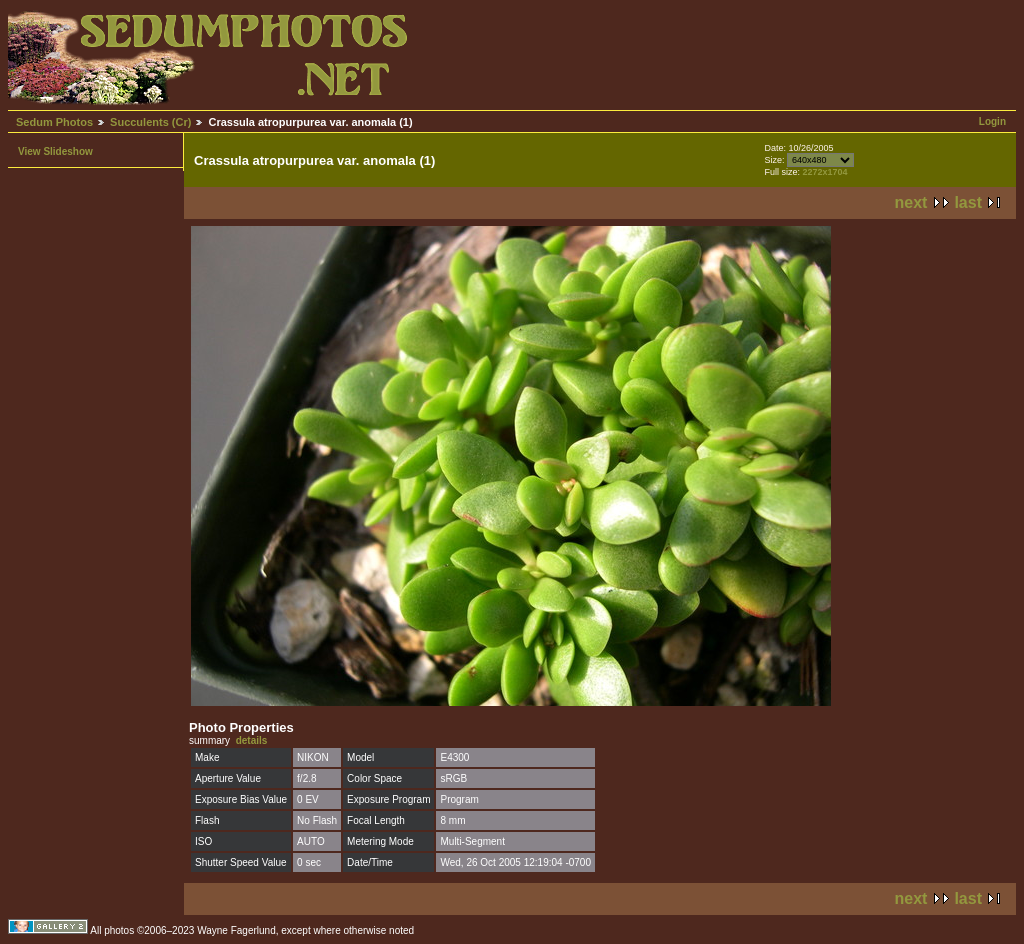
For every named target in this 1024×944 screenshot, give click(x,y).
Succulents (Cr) (150, 122)
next (911, 202)
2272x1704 (824, 172)
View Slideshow (55, 151)
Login (992, 121)
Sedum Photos (54, 122)
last (968, 202)
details (252, 740)
